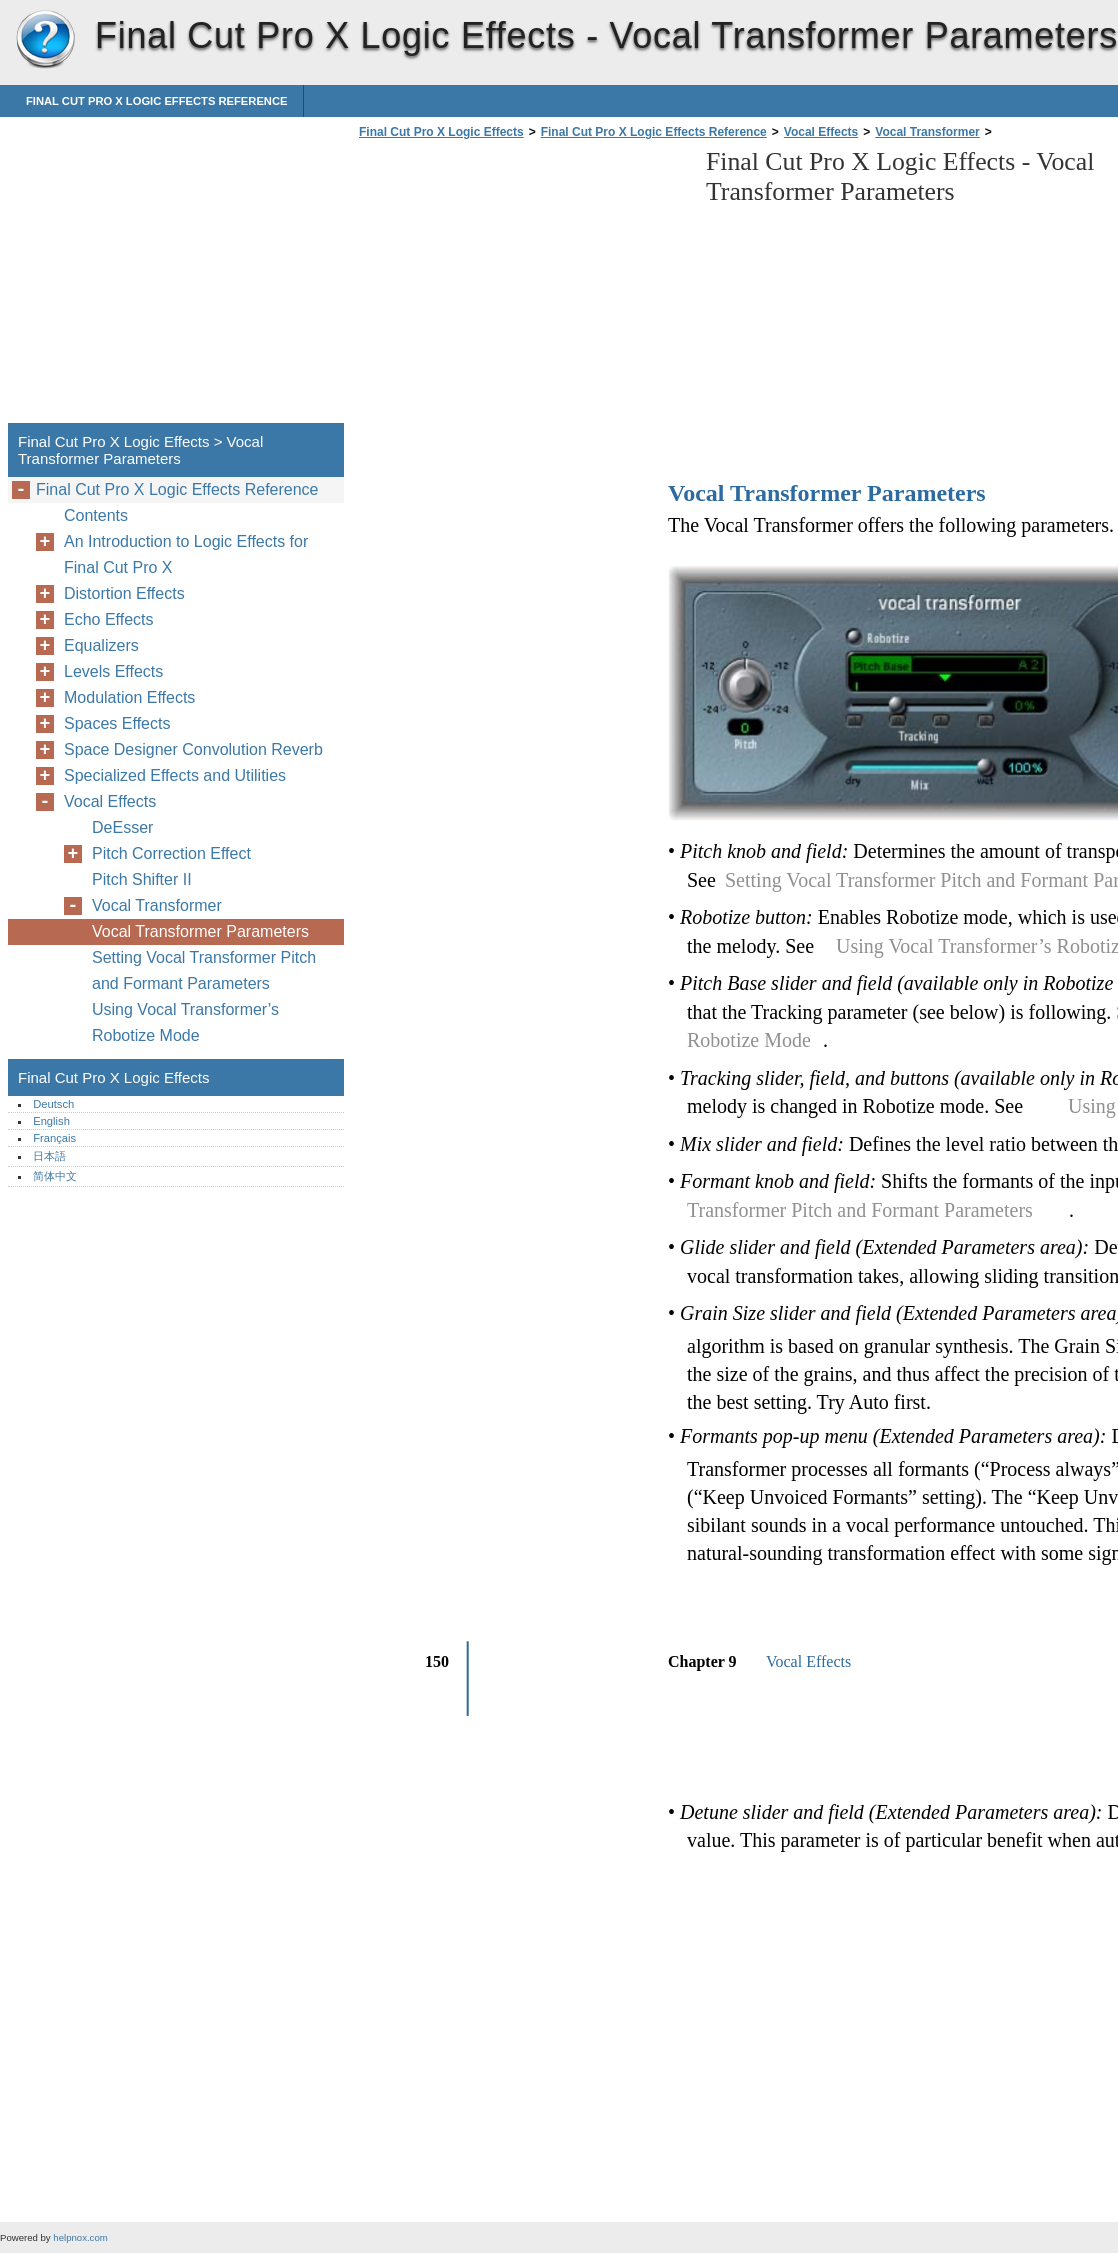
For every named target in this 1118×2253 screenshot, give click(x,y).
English (51, 1121)
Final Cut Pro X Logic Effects (45, 40)
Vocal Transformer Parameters (200, 931)
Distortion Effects (124, 593)
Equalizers (101, 645)
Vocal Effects (821, 132)
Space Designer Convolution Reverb (193, 749)
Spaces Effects (117, 723)
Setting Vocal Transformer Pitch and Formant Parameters (204, 970)
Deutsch (53, 1104)
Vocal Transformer (927, 132)
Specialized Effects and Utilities (175, 775)
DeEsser (122, 827)
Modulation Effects (129, 697)
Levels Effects (113, 671)
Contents (96, 515)
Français (54, 1138)
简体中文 (55, 1176)
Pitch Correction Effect (171, 853)
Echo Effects (109, 619)
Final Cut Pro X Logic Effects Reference (156, 101)
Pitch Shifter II (142, 879)
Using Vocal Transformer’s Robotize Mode (185, 1022)
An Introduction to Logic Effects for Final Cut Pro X (186, 554)
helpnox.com (80, 2237)
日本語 (49, 1156)
